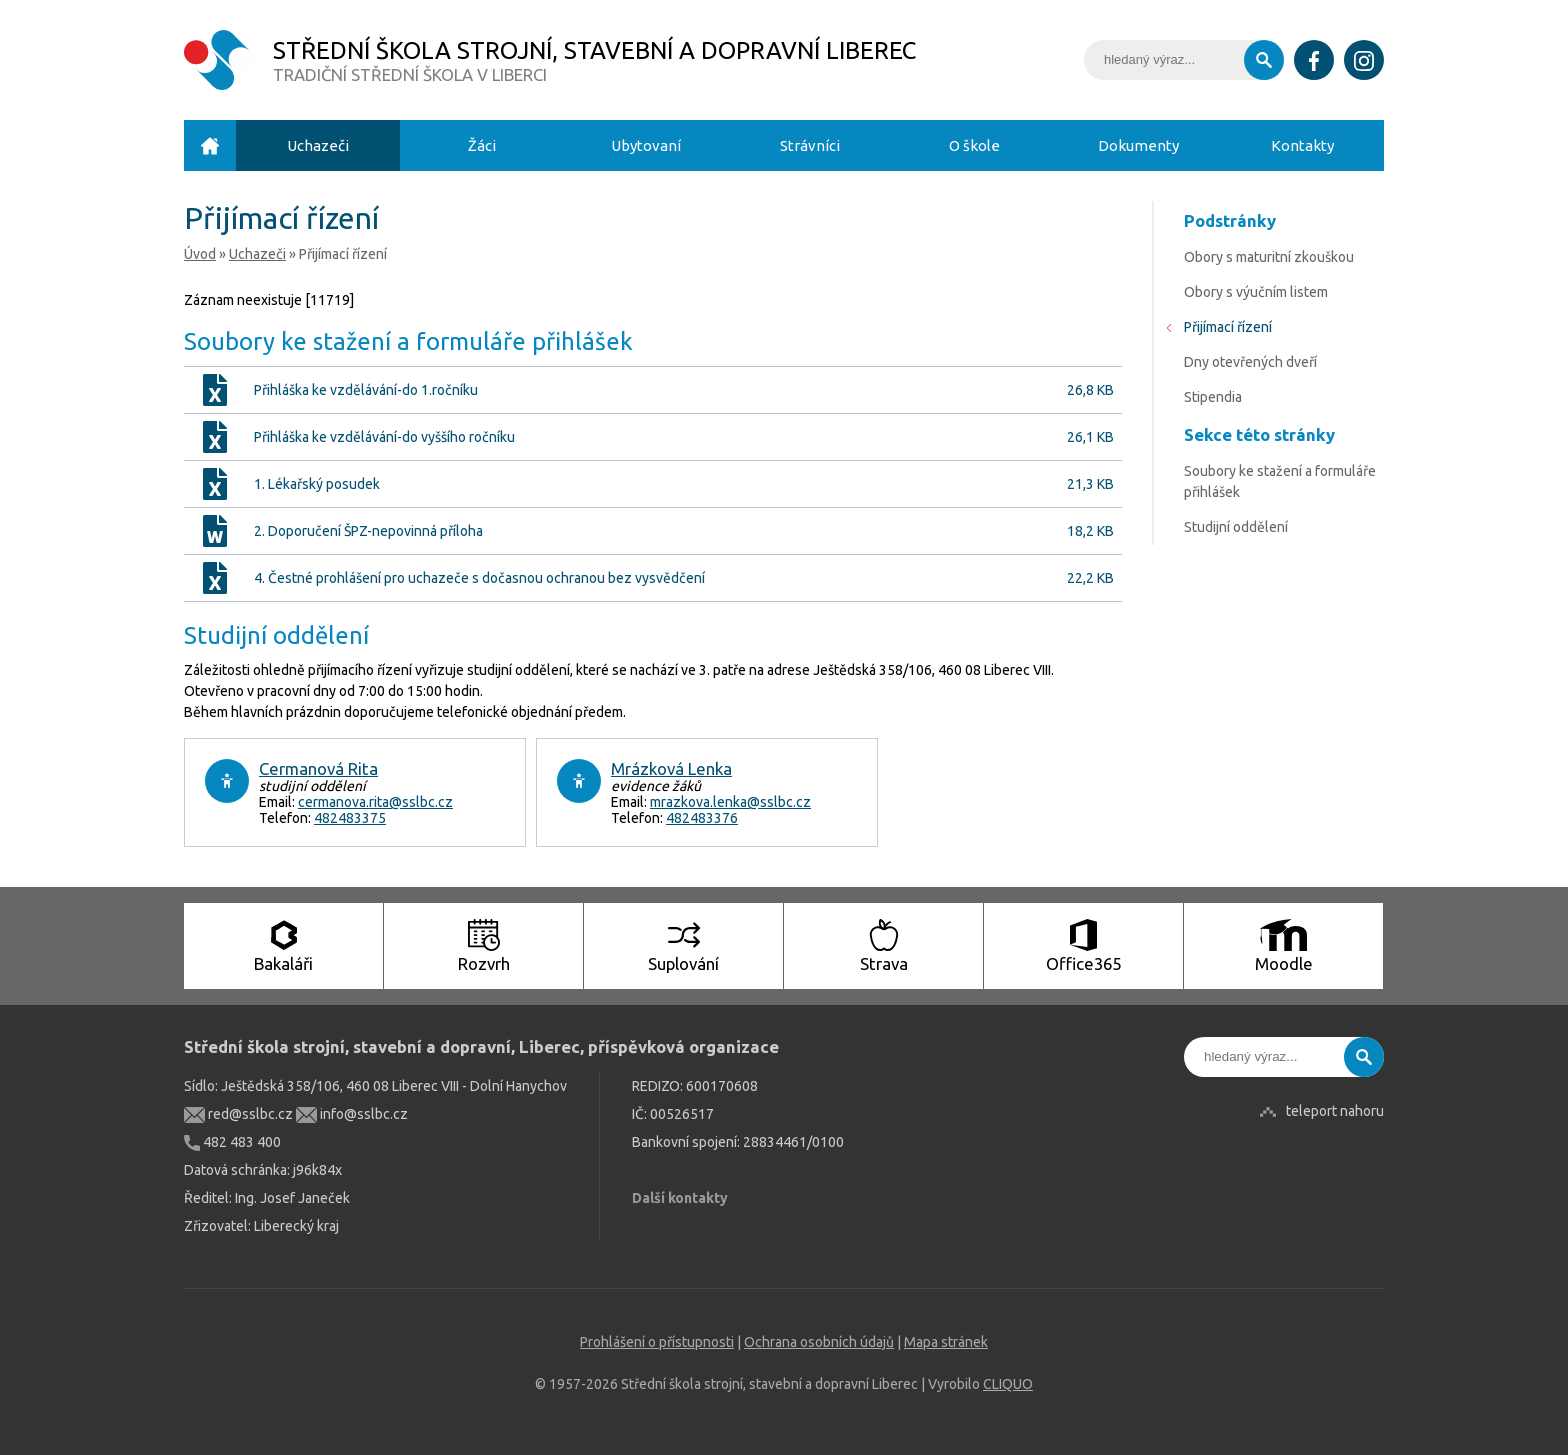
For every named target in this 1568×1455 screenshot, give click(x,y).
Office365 (1083, 946)
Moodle (1284, 946)
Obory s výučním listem (1256, 292)
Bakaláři (283, 946)
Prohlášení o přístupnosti (657, 1342)
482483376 (702, 818)
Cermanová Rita (318, 768)
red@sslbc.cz (238, 1114)
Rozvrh (484, 946)
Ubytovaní (646, 145)
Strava (884, 946)
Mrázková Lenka (671, 768)
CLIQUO (1008, 1384)
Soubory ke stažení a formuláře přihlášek (1280, 481)
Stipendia (1213, 397)
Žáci (482, 145)
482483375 (350, 818)
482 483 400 (232, 1142)
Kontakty (1302, 145)
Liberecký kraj (296, 1226)
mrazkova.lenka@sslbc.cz (730, 802)
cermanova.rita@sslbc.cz (375, 802)
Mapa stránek (946, 1342)
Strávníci (810, 145)
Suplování (683, 946)
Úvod (210, 145)
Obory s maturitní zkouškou (1269, 257)
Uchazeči (318, 145)
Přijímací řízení (1228, 327)
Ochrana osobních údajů (819, 1342)
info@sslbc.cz (352, 1114)
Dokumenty (1138, 145)
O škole (974, 145)
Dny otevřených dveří (1250, 362)
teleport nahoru (1335, 1111)
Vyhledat (1264, 60)
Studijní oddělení (1236, 527)
